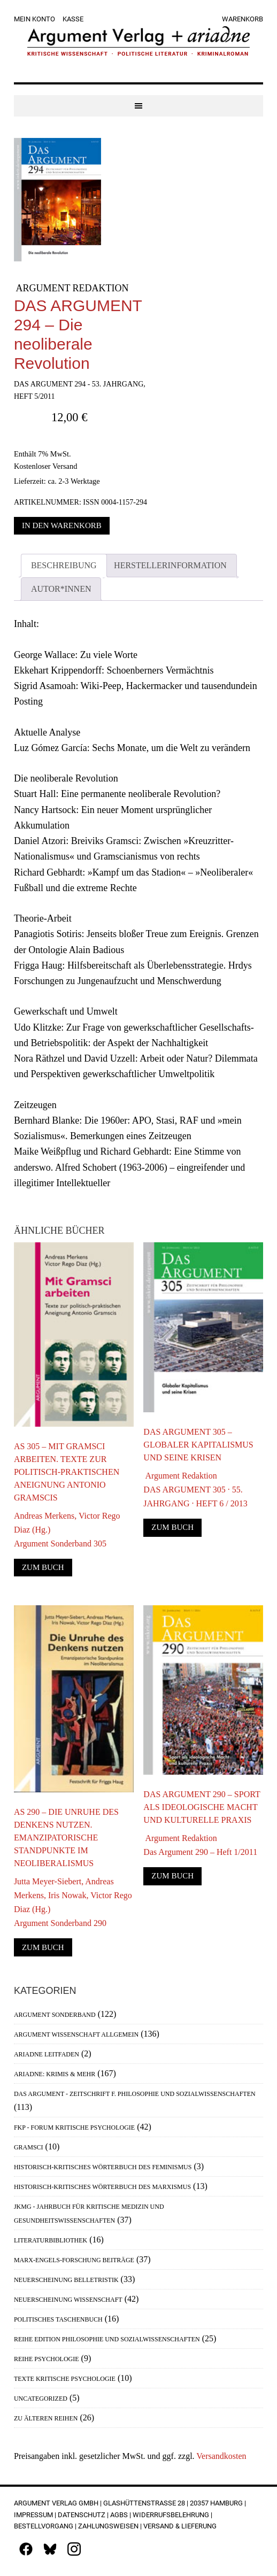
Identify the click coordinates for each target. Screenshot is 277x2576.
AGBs (119, 2515)
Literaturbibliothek (50, 2240)
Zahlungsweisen (108, 2526)
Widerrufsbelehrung (171, 2515)
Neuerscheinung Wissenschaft (68, 2299)
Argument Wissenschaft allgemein (76, 2034)
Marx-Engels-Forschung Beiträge (74, 2260)
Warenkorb (242, 19)
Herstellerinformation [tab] (170, 565)
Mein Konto (34, 19)
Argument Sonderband (55, 2014)
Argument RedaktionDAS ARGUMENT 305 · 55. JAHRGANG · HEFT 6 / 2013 (195, 1489)
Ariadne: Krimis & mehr (54, 2074)
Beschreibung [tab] (64, 565)
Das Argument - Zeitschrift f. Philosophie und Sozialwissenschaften (135, 2094)
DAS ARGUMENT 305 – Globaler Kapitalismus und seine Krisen (198, 1444)
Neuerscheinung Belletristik (66, 2280)
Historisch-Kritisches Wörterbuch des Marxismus (102, 2187)
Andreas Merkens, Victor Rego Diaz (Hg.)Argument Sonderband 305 (67, 1529)
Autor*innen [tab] (61, 588)
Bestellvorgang (43, 2526)
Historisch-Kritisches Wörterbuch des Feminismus (103, 2167)
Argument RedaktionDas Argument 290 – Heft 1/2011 (200, 1845)
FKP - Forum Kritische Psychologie (74, 2127)
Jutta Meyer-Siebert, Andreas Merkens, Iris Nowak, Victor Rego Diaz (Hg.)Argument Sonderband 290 (73, 1902)
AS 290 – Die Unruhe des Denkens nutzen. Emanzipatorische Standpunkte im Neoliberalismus (66, 1837)
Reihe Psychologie (46, 2359)
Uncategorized (40, 2398)
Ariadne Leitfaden (46, 2054)
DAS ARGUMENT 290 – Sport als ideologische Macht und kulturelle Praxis (201, 1807)
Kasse (73, 19)
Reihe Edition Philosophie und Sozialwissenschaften (107, 2339)
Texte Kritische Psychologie (65, 2378)
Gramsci (28, 2147)
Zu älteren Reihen (46, 2418)
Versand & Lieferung (180, 2526)
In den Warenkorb (62, 525)
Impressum (33, 2515)
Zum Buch (43, 1567)
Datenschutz (81, 2515)
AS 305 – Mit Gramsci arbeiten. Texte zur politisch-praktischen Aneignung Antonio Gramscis (66, 1472)
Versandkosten (221, 2456)
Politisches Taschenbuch (58, 2319)
